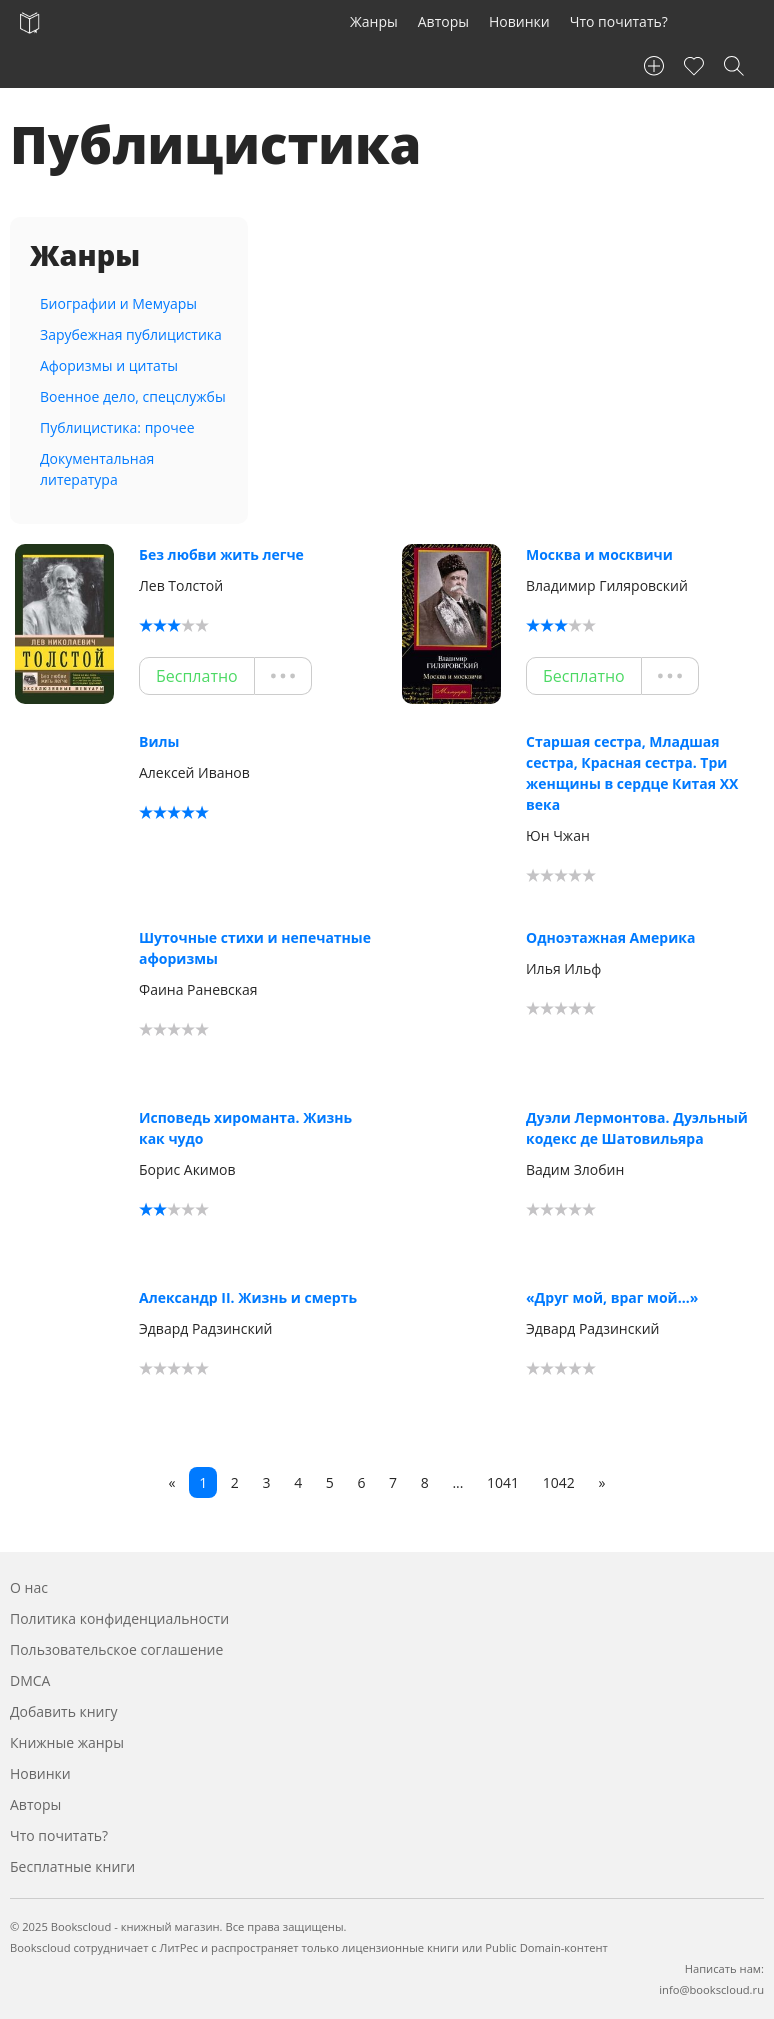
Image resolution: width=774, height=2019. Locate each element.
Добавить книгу (64, 1711)
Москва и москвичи (599, 554)
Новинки (519, 21)
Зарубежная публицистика (131, 334)
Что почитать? (619, 21)
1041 (503, 1482)
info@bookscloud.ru (711, 1989)
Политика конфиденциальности (119, 1618)
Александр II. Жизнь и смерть (248, 1297)
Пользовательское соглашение (116, 1649)
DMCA (30, 1680)
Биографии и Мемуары (118, 303)
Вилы (159, 741)
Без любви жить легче (221, 554)
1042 (559, 1482)
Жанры (374, 21)
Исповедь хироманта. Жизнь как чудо (245, 1128)
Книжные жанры (67, 1742)
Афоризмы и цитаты (109, 365)
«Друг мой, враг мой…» (612, 1297)
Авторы (443, 21)
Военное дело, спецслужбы (133, 396)
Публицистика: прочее (117, 427)
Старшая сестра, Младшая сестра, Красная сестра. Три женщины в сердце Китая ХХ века (632, 773)
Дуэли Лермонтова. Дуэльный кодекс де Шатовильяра (637, 1128)
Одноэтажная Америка (610, 937)
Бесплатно (197, 676)
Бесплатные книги (72, 1866)
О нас (29, 1587)
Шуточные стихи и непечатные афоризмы (255, 948)
